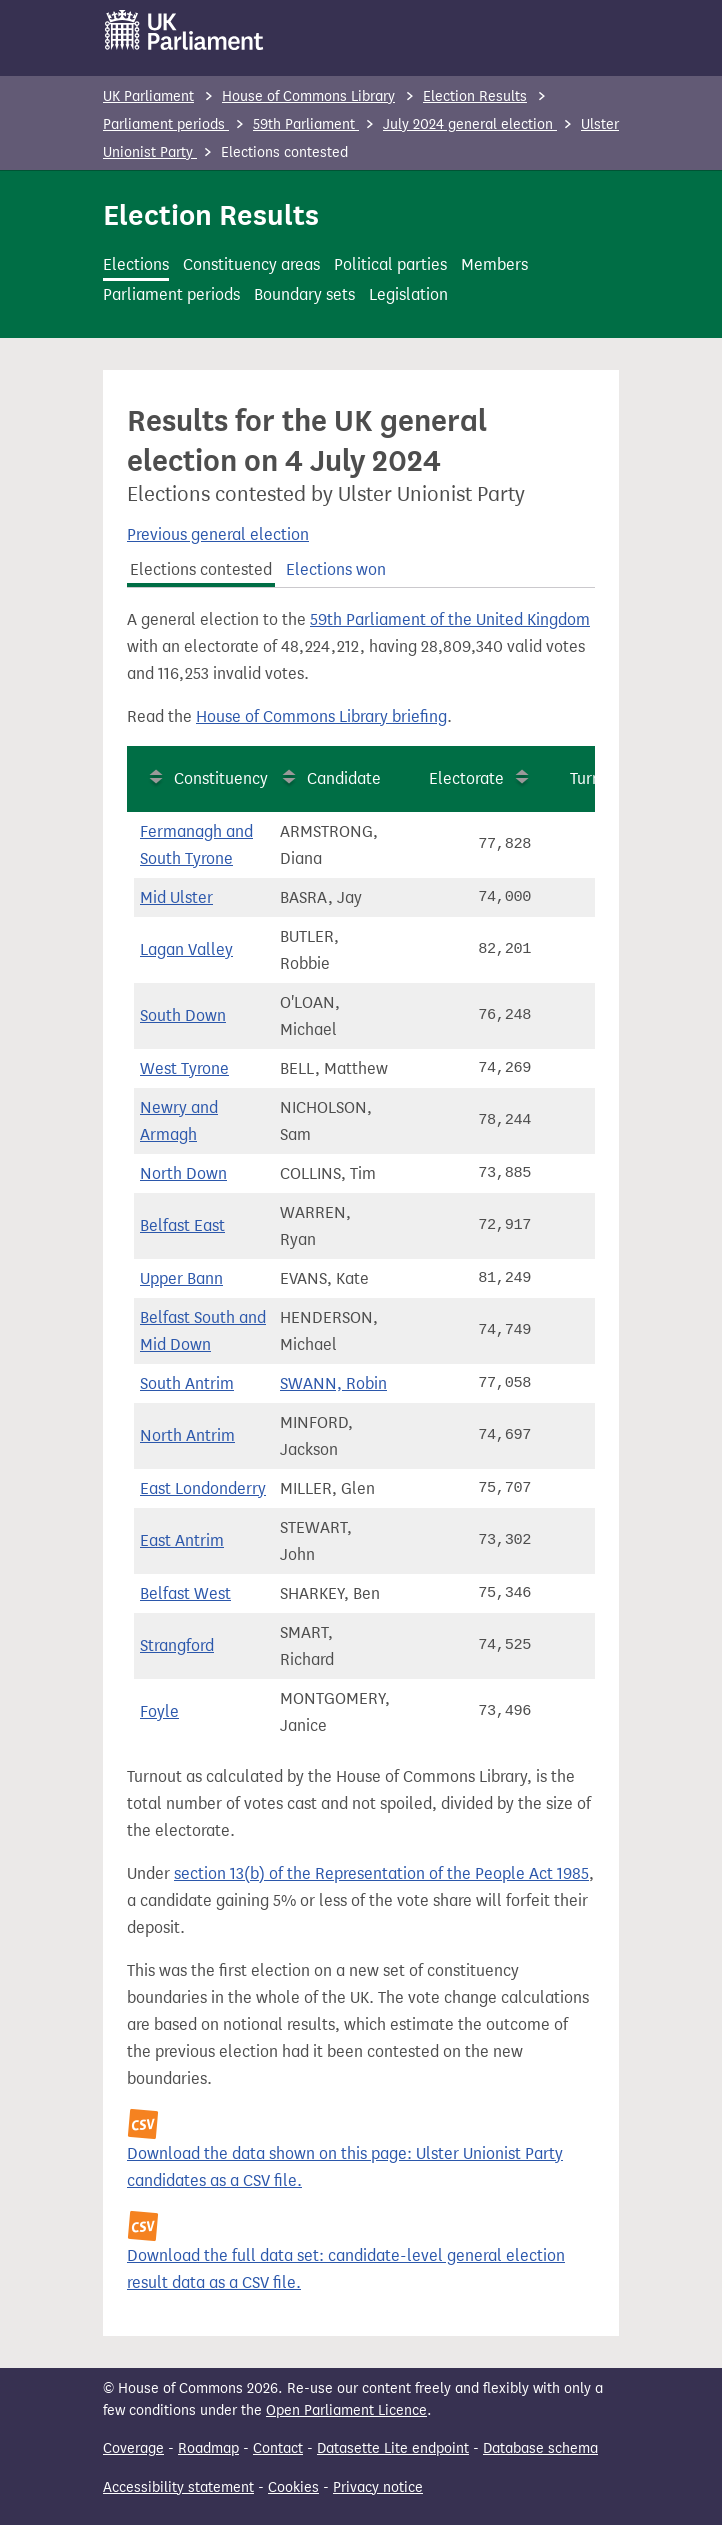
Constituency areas (251, 264)
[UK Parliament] (184, 30)
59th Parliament (306, 124)
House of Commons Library (308, 96)
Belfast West (185, 1593)
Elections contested (201, 569)
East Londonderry (203, 1488)
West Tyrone (184, 1068)
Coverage (133, 2448)
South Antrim (187, 1383)
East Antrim (182, 1540)
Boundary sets (304, 294)
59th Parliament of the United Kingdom (450, 619)
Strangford (177, 1645)
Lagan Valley (186, 949)
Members (494, 264)
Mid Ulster (176, 897)
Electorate (466, 778)
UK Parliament (148, 96)
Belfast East (182, 1225)
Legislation (408, 294)
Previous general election (218, 534)
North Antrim (187, 1435)
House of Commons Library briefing (321, 716)
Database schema (540, 2448)
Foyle (159, 1711)
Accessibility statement (178, 2487)
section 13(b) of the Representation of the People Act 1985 (381, 1873)
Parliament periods (166, 124)
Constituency (221, 778)
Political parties (390, 264)
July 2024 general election (470, 124)
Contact (278, 2448)
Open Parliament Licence (346, 2410)
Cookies (293, 2487)
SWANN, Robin (333, 1383)
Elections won (336, 569)
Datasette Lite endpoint (393, 2448)
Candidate (344, 778)
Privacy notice (378, 2487)
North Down (183, 1173)
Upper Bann (181, 1278)
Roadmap (208, 2448)
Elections (136, 264)
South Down (183, 1015)
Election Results (475, 96)
